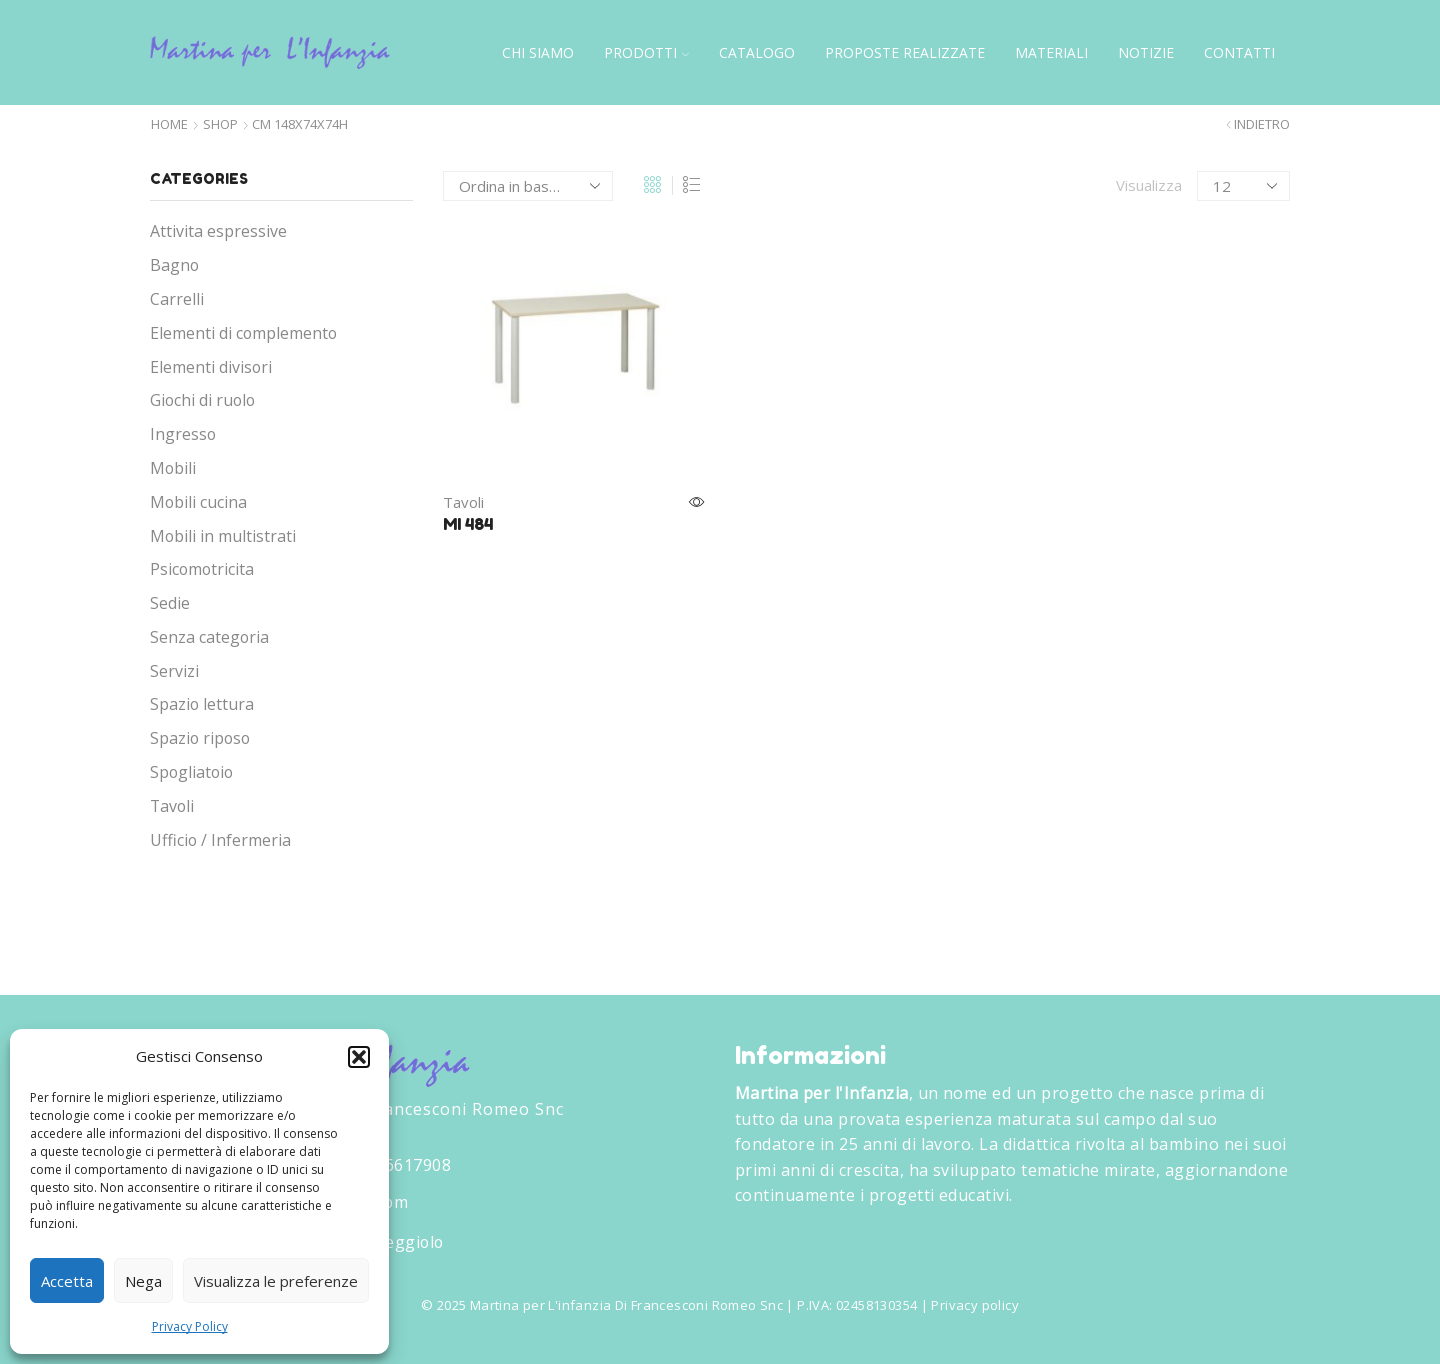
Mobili (173, 468)
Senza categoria (209, 637)
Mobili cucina (198, 502)
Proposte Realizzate (905, 52)
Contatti (1239, 52)
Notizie (1146, 52)
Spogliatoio (191, 772)
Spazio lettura (202, 704)
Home (169, 124)
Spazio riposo (200, 738)
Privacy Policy (190, 1326)
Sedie (170, 603)
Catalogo (757, 52)
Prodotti (646, 52)
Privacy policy (974, 1305)
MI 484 (468, 524)
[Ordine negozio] (528, 186)
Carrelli (177, 299)
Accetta (67, 1281)
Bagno (174, 265)
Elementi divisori (211, 367)
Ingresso (183, 434)
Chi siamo (538, 52)
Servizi (174, 671)
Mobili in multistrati (223, 536)
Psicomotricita (202, 569)
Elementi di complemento (243, 333)
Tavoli (463, 502)
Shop (220, 124)
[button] (359, 1057)
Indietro (1262, 124)
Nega (143, 1281)
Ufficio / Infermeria (220, 840)
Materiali (1051, 52)
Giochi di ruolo (202, 400)
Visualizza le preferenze (276, 1281)
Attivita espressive (218, 231)
